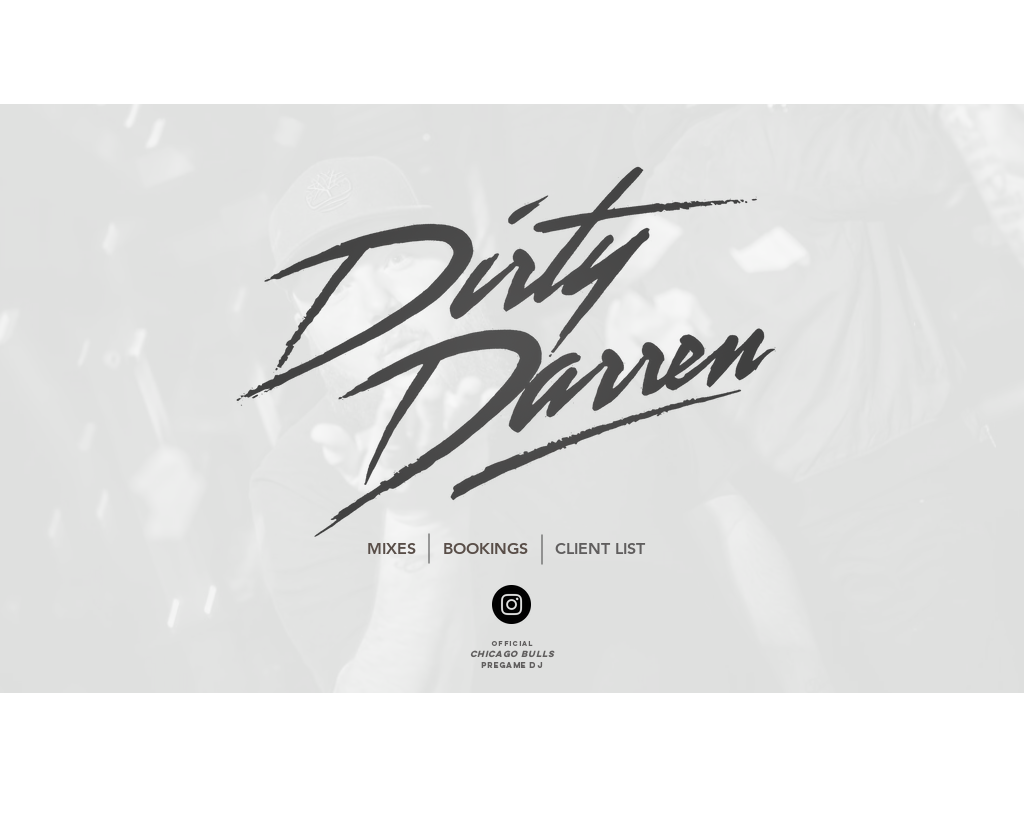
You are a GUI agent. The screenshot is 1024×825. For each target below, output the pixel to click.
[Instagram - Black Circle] (511, 604)
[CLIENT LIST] (600, 549)
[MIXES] (391, 549)
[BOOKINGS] (485, 549)
